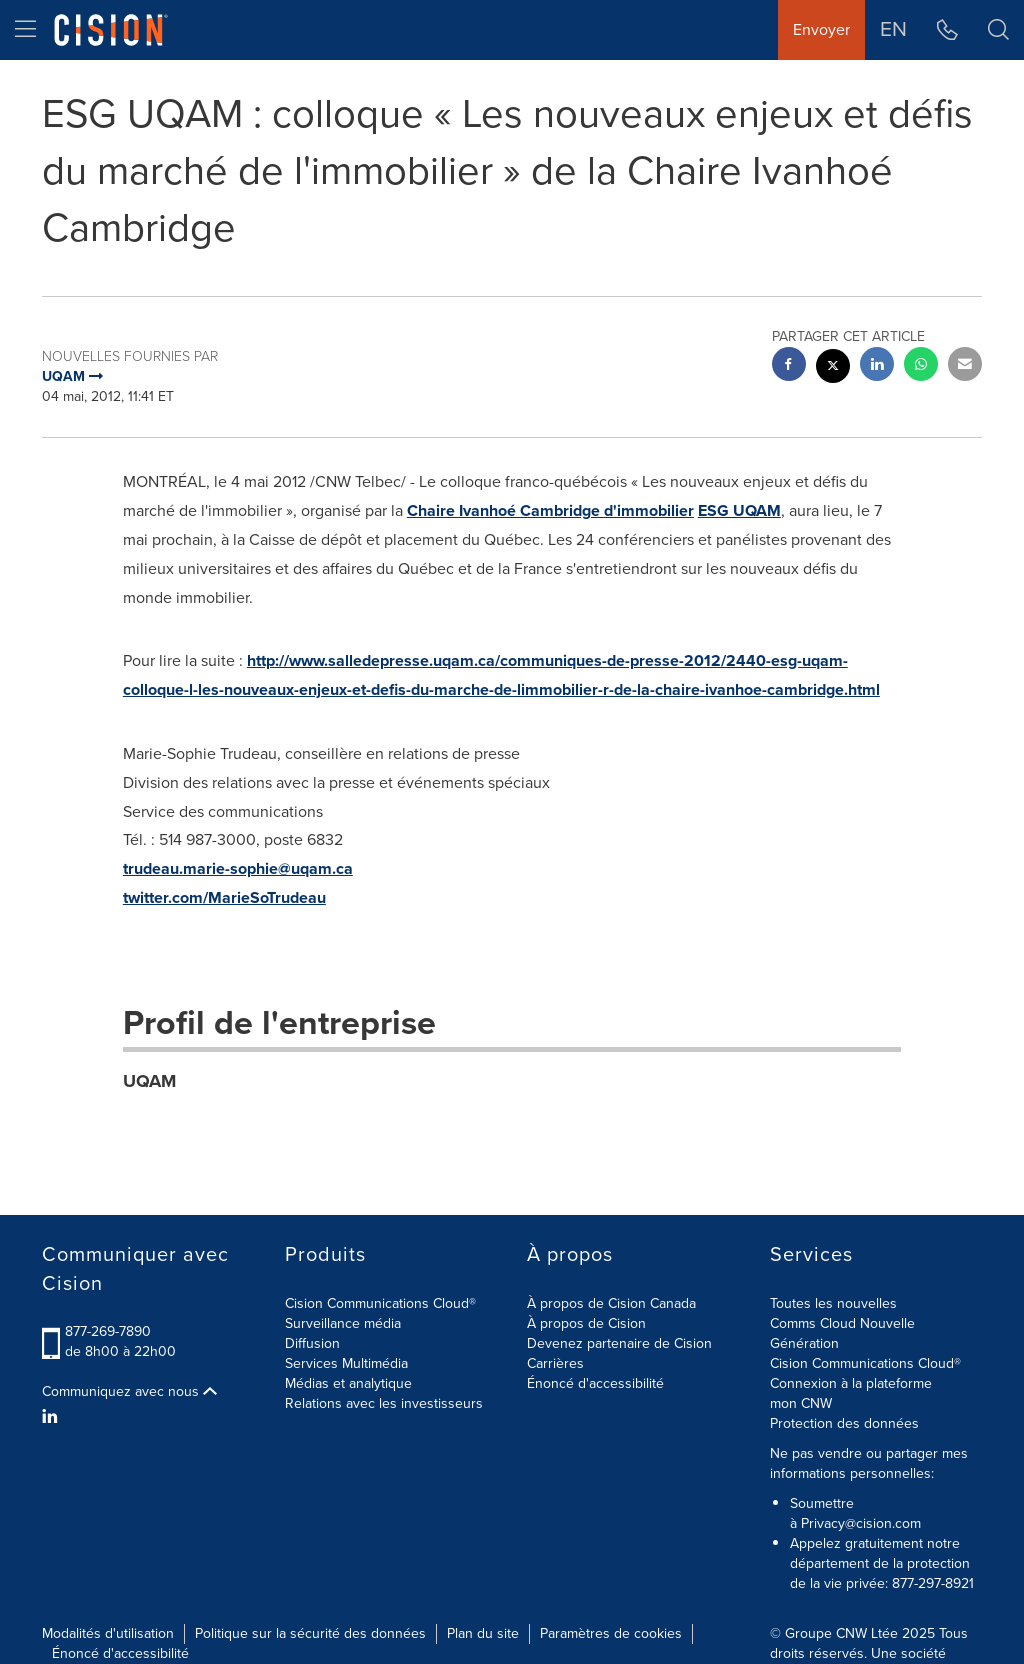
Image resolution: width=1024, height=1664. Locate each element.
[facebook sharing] (789, 366)
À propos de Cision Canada (611, 1303)
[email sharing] (965, 366)
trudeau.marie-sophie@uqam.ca (238, 868)
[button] (998, 30)
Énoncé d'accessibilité (595, 1383)
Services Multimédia (346, 1363)
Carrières (555, 1363)
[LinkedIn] (52, 1417)
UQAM (149, 1081)
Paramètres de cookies (611, 1633)
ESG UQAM (739, 510)
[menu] (25, 30)
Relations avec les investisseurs (384, 1403)
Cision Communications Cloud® (380, 1303)
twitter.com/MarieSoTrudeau (224, 897)
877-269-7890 (108, 1331)
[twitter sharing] (833, 368)
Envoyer (821, 29)
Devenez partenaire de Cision (619, 1343)
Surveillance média (343, 1323)
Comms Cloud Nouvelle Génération (842, 1333)
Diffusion (312, 1343)
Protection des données (844, 1423)
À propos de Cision (586, 1323)
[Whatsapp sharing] (921, 366)
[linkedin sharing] (877, 366)
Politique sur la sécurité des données (310, 1633)
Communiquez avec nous (129, 1392)
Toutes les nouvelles (833, 1303)
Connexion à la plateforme (851, 1383)
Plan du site (483, 1633)
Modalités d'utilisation (108, 1633)
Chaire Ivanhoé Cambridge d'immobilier (550, 510)
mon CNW (801, 1403)
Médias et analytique (348, 1383)
